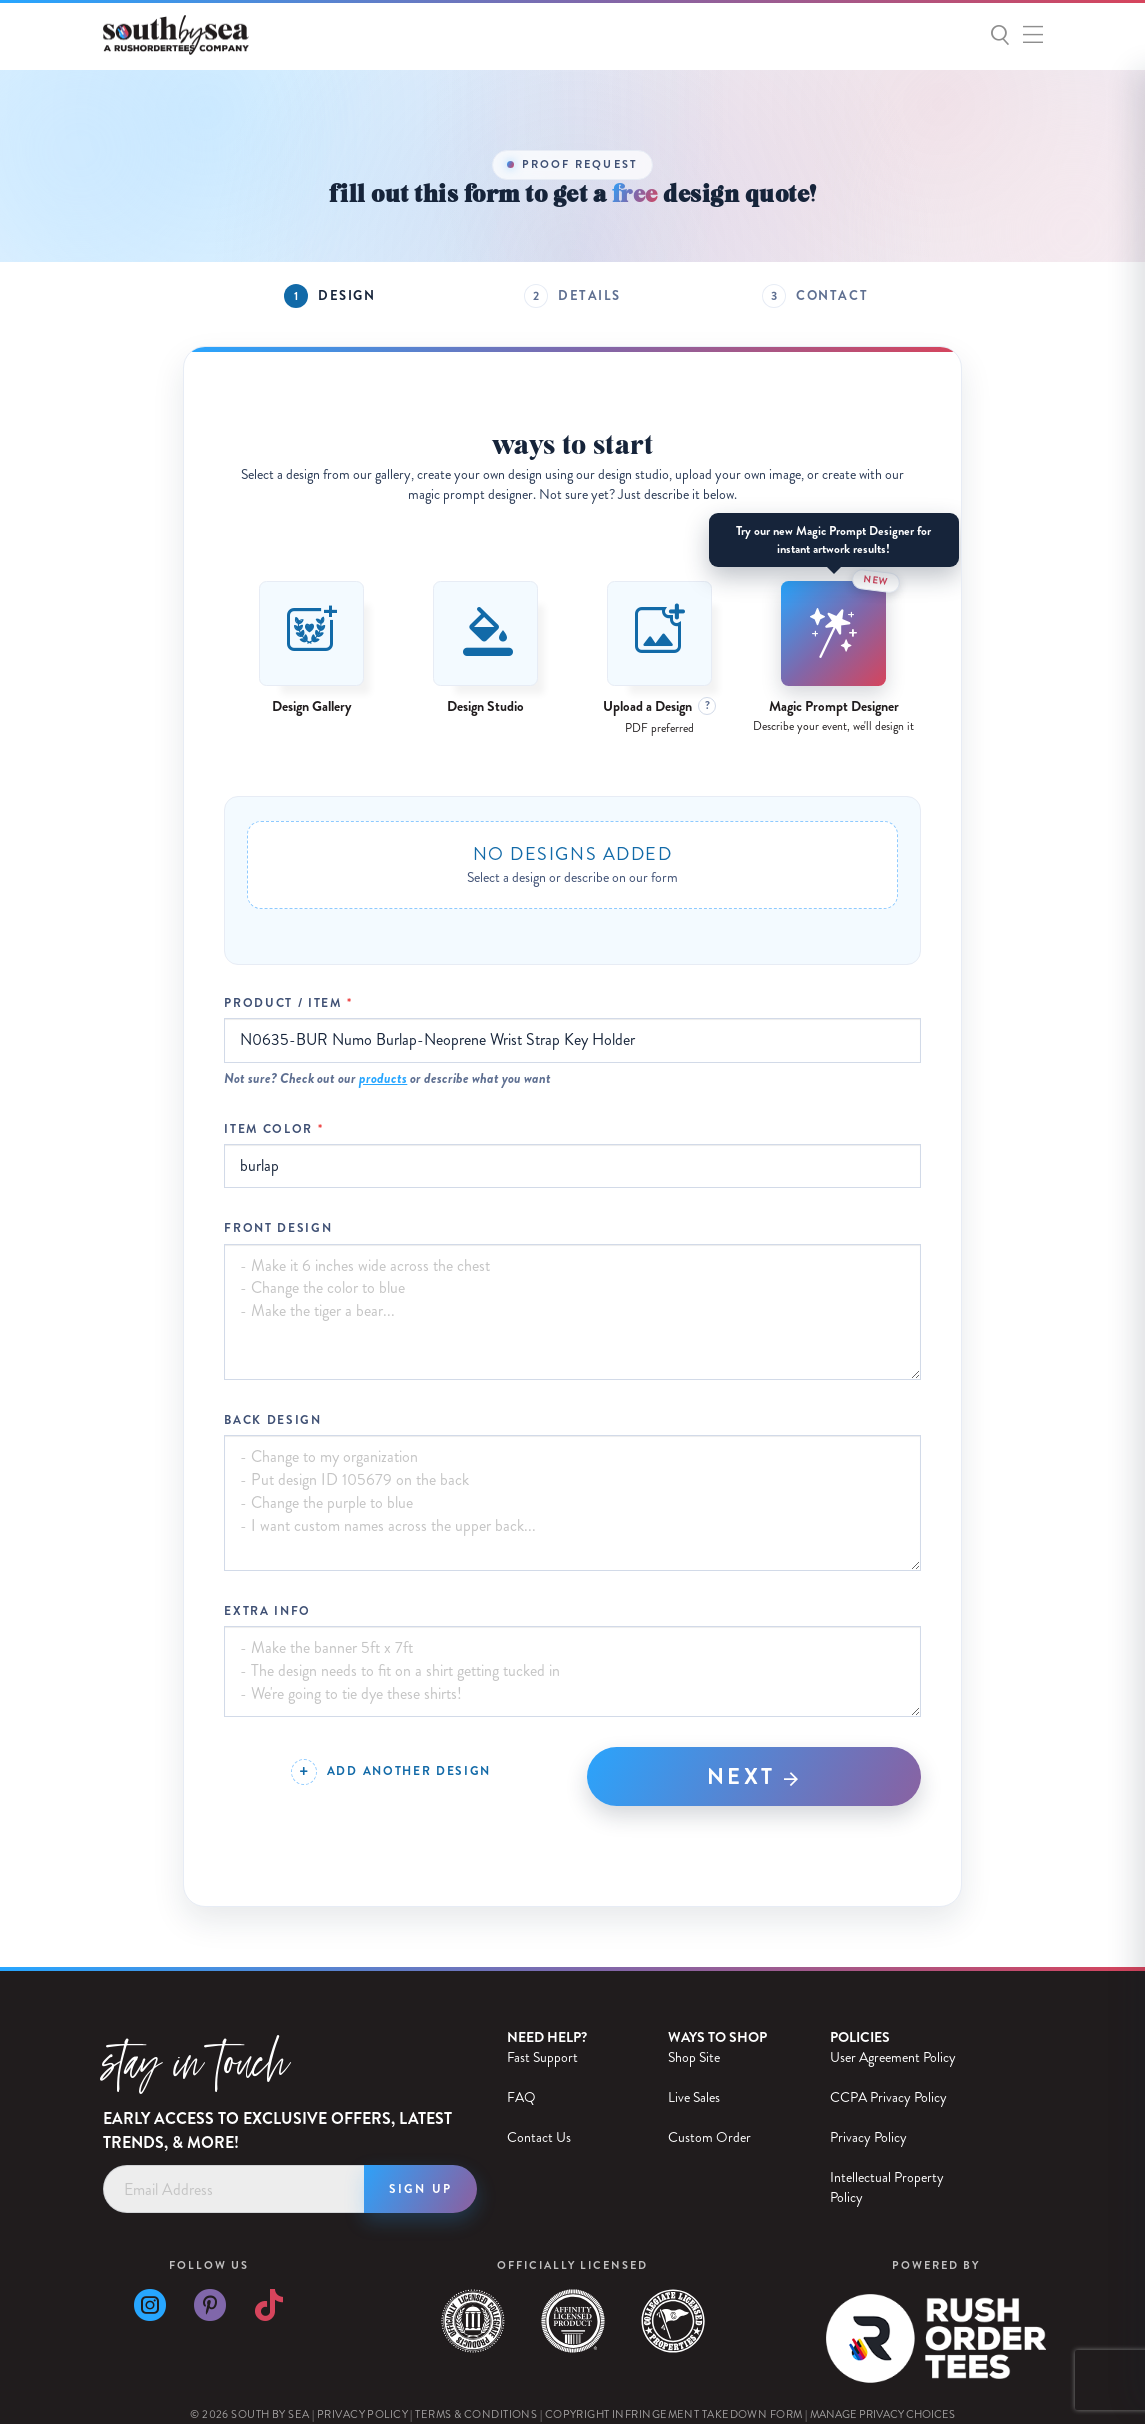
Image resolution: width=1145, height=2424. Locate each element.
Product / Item (283, 1003)
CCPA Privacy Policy (888, 2097)
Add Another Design (409, 1771)
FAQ (521, 2097)
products (383, 1078)
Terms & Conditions (476, 2414)
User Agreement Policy (893, 2057)
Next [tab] (754, 1776)
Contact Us (539, 2137)
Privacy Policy (868, 2137)
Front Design (278, 1228)
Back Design (272, 1420)
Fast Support (542, 2057)
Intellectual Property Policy (887, 2187)
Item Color (268, 1129)
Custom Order (709, 2137)
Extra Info (267, 1611)
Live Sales (694, 2097)
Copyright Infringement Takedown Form (674, 2414)
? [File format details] (707, 705)
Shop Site (694, 2057)
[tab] (329, 296)
